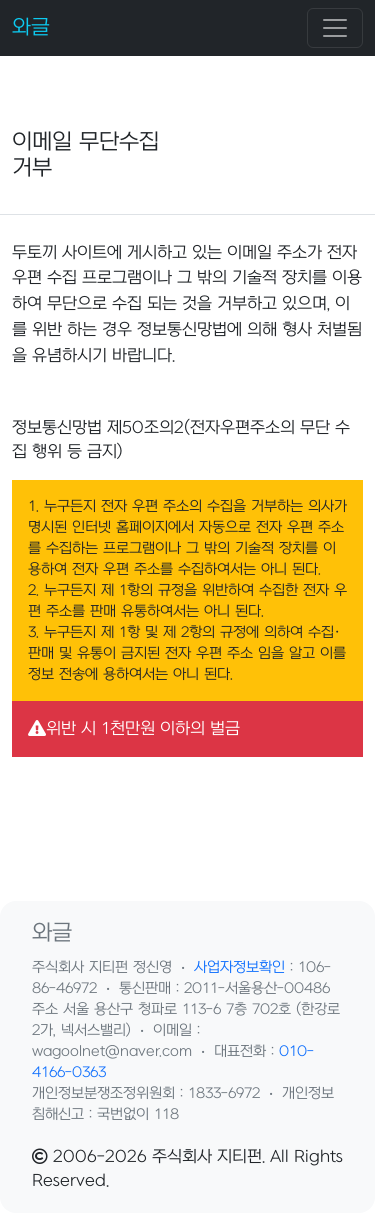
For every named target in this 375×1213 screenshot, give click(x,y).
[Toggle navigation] (335, 28)
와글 (31, 27)
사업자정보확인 (239, 967)
